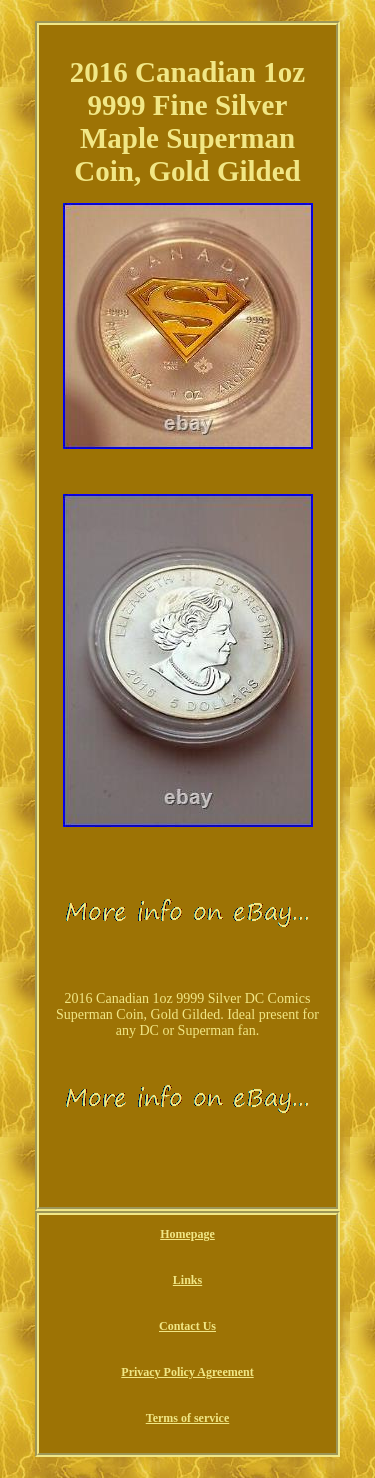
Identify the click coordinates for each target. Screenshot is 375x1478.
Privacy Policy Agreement (187, 1372)
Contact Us (187, 1326)
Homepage (187, 1234)
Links (187, 1280)
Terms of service (188, 1418)
